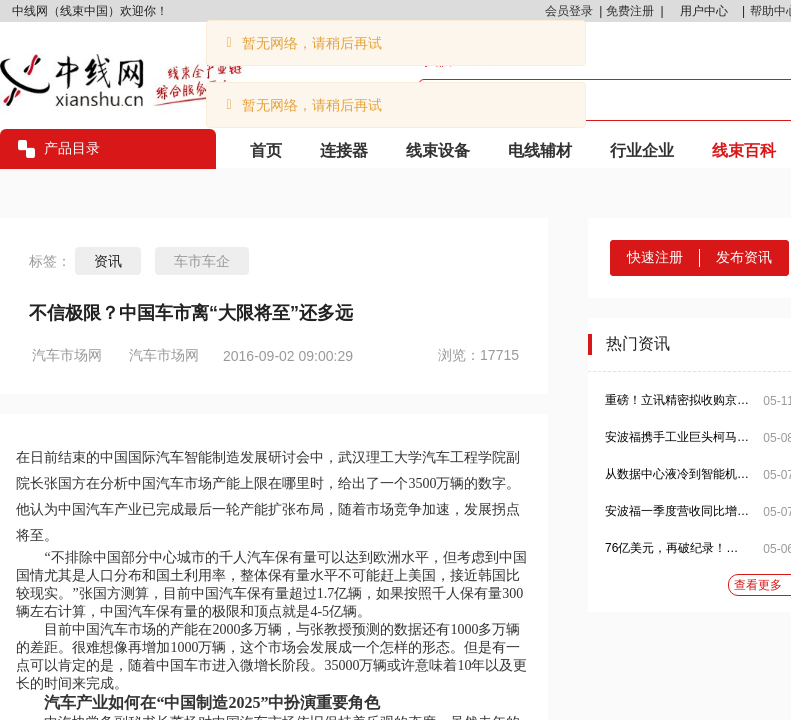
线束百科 (744, 150)
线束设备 (438, 150)
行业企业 (642, 150)
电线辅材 (540, 150)
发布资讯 (744, 257)
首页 (266, 150)
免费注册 (630, 11)
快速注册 (655, 257)
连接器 (344, 150)
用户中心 (704, 11)
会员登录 (569, 11)
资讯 (108, 261)
